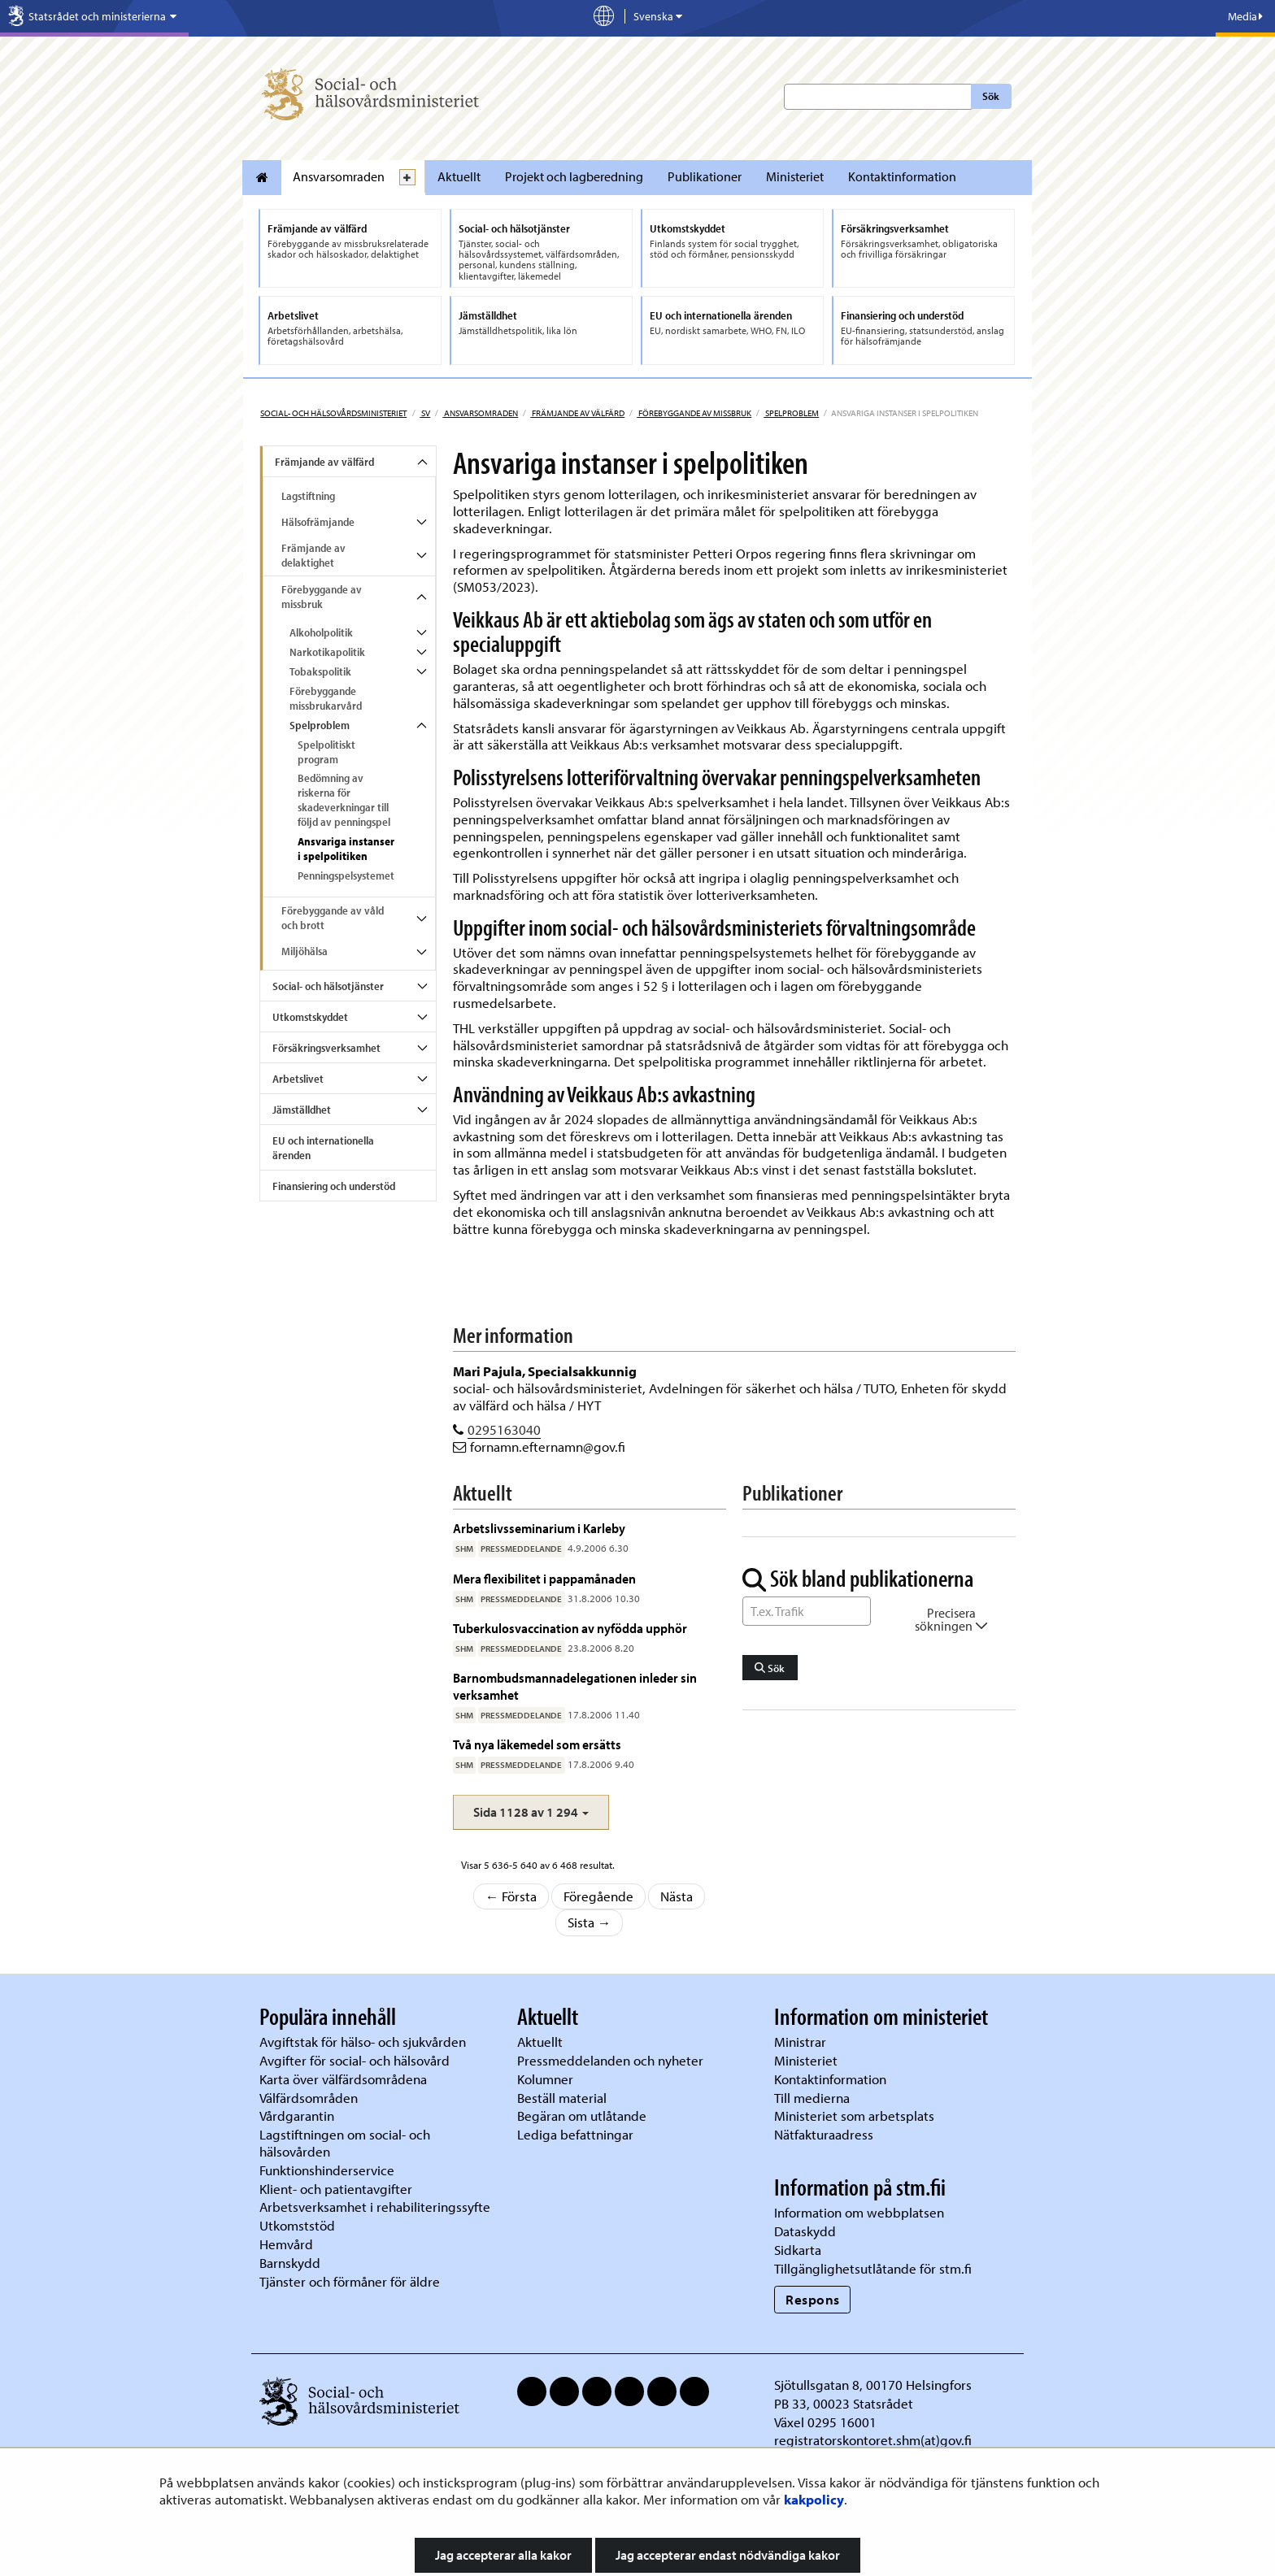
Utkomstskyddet (310, 1017)
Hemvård (286, 2243)
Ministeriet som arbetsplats (854, 2115)
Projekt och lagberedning (574, 176)
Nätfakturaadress (823, 2134)
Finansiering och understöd (333, 1186)
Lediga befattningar (575, 2134)
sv (425, 413)
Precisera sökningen (951, 1619)
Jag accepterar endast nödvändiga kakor (728, 2555)
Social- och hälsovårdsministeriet (333, 413)
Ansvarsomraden (339, 176)
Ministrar (800, 2041)
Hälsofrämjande (318, 522)
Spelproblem (791, 413)
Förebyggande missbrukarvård (325, 698)
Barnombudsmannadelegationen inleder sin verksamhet (575, 1685)
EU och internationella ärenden (323, 1147)
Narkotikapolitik (327, 652)
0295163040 (504, 1429)
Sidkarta (797, 2249)
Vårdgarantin (296, 2115)
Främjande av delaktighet (313, 555)
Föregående (598, 1896)
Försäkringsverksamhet (326, 1047)
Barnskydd (289, 2262)
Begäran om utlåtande (581, 2115)
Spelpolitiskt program (326, 752)
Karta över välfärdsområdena (343, 2078)
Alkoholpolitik (321, 632)
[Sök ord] (806, 1611)
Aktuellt (459, 176)
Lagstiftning (308, 496)
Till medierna (812, 2097)
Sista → (589, 1922)
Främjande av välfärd (577, 413)
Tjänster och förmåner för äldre (349, 2281)
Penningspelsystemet (346, 875)
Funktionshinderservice (326, 2170)
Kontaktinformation (902, 176)
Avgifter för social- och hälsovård (354, 2060)
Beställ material (562, 2097)
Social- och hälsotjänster (328, 986)
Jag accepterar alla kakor (503, 2555)
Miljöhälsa (304, 951)
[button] (531, 1812)
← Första (511, 1896)
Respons (812, 2299)
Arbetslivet (298, 1078)
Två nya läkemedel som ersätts (537, 1744)
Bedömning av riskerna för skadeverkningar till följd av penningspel (344, 800)
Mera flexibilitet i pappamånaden (544, 1578)
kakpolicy (814, 2499)
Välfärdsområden (308, 2097)
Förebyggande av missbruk (694, 413)
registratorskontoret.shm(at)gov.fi (873, 2439)
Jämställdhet (301, 1109)
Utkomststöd (297, 2225)
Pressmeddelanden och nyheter (610, 2060)
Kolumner (545, 2078)
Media (1245, 16)
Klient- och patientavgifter (335, 2188)
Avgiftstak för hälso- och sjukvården (362, 2041)
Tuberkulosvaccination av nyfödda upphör (570, 1627)
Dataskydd (805, 2230)
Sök (990, 95)
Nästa (676, 1896)
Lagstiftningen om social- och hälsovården (344, 2143)
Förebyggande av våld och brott (332, 917)
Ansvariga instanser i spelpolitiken (346, 848)
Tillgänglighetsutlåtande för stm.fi (873, 2268)
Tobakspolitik (320, 671)
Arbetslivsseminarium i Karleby (539, 1527)
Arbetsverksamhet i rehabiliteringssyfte (376, 2206)
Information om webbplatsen (859, 2212)
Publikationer (705, 176)
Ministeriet (795, 176)
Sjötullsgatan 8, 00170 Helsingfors (873, 2384)
